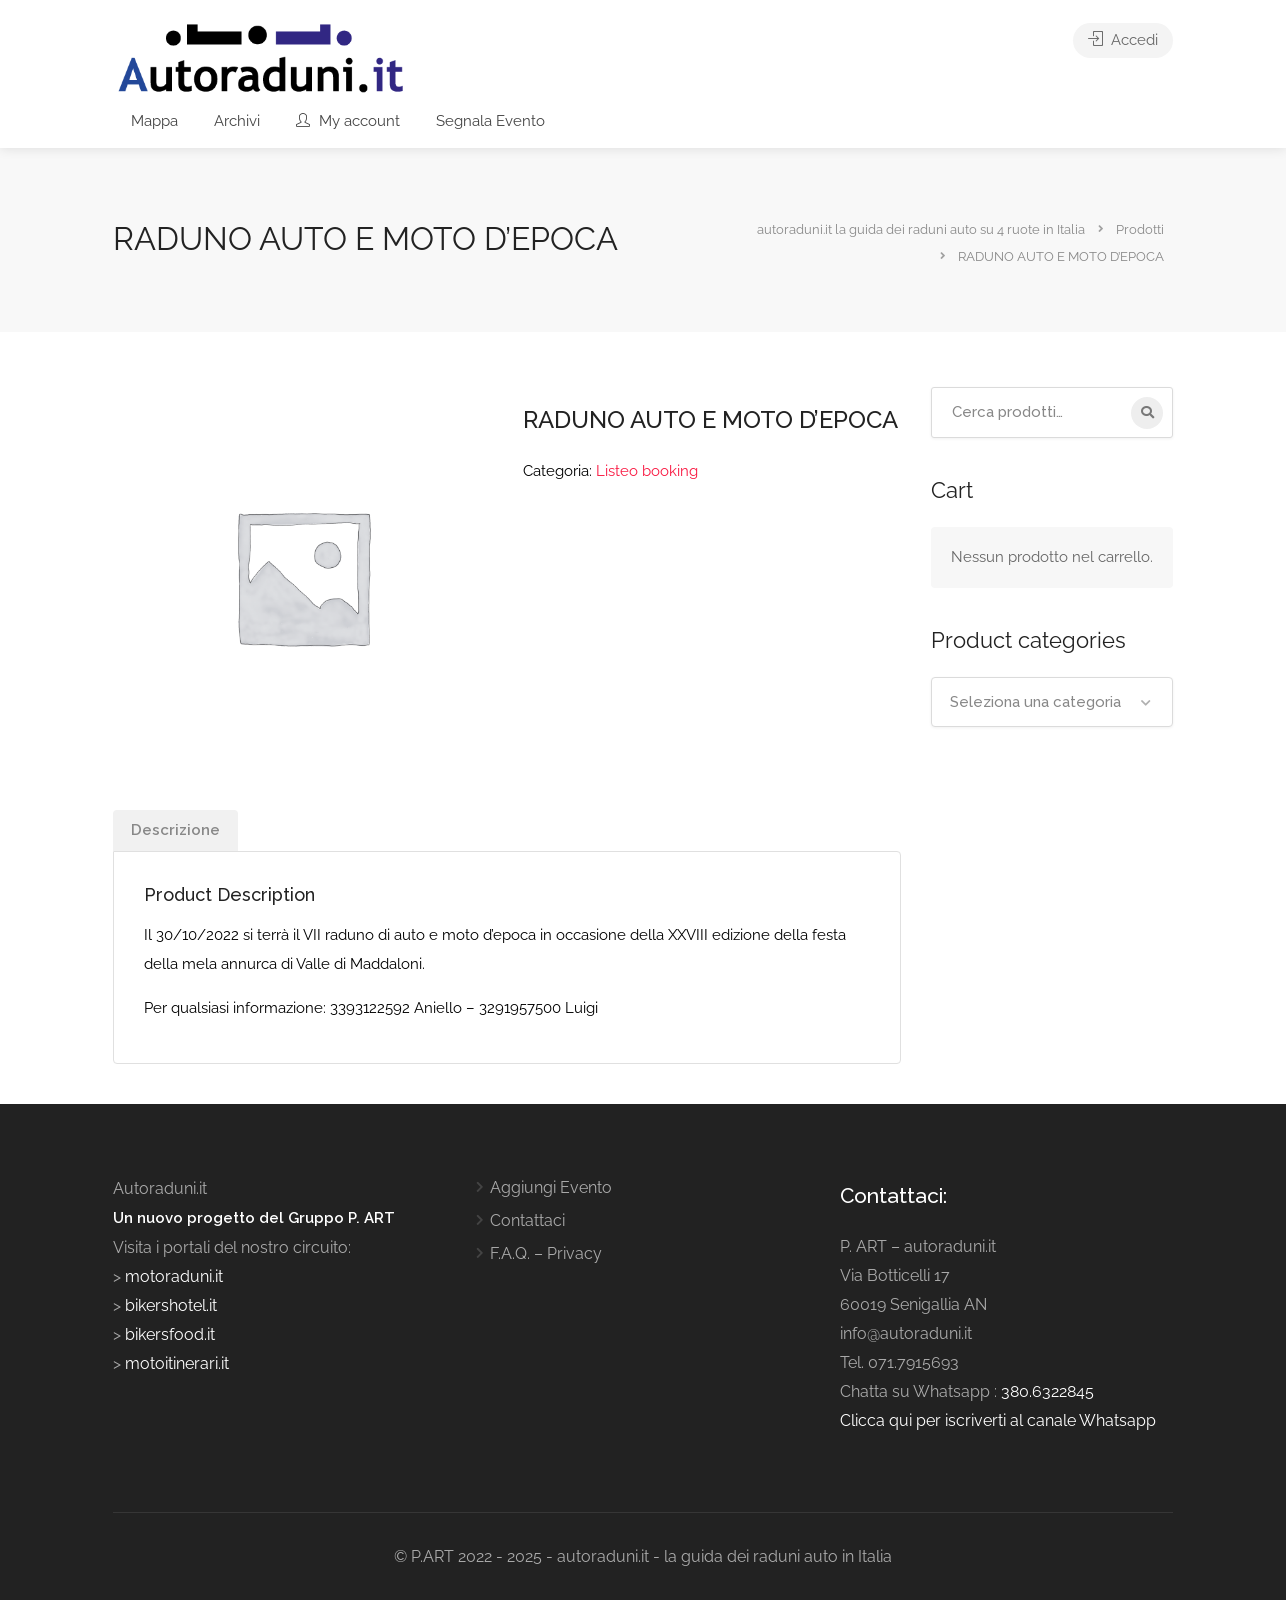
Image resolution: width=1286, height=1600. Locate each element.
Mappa (154, 121)
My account (348, 121)
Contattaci (527, 1220)
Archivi (237, 121)
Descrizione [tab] (175, 830)
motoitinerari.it (175, 1363)
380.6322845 (1047, 1391)
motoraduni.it (172, 1276)
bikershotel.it (171, 1305)
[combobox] (1052, 702)
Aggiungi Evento (551, 1187)
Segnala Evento (490, 121)
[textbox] (1052, 702)
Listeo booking (647, 471)
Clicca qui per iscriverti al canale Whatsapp (998, 1420)
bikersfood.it (170, 1334)
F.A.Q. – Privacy (546, 1253)
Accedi (1123, 40)
